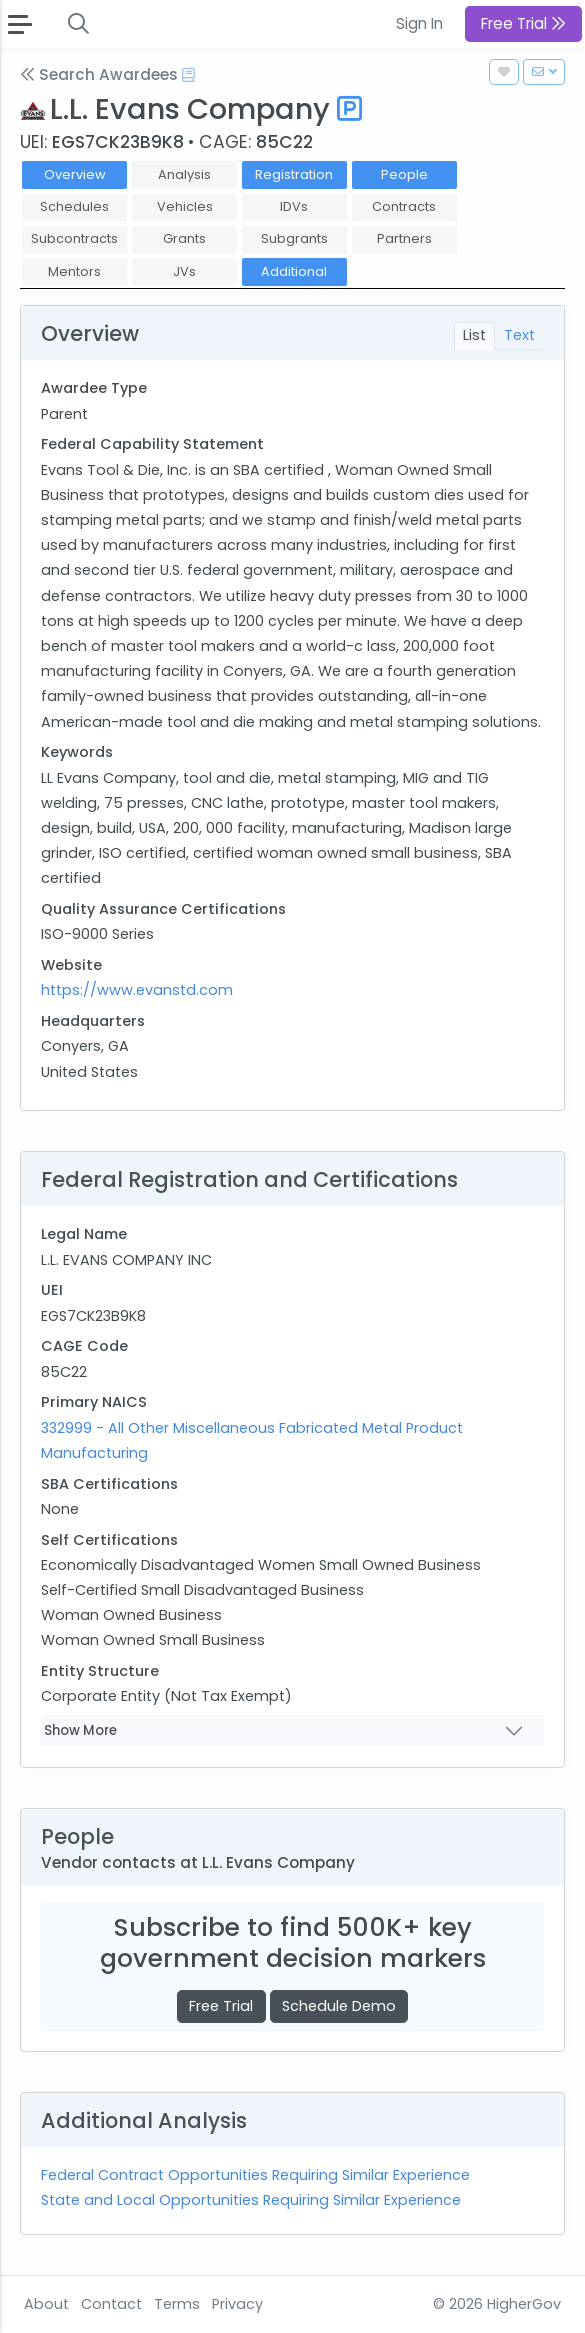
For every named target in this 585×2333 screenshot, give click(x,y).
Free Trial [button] (523, 23)
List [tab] (474, 335)
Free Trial (221, 2006)
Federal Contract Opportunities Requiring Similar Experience (255, 2175)
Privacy (237, 2304)
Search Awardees (99, 74)
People (404, 174)
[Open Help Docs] (188, 75)
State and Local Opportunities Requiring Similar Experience (251, 2200)
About (46, 2304)
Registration (294, 174)
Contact (111, 2304)
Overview (75, 174)
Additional (294, 271)
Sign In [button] (419, 23)
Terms (177, 2304)
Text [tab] (519, 335)
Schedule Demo (339, 2006)
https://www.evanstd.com (137, 990)
